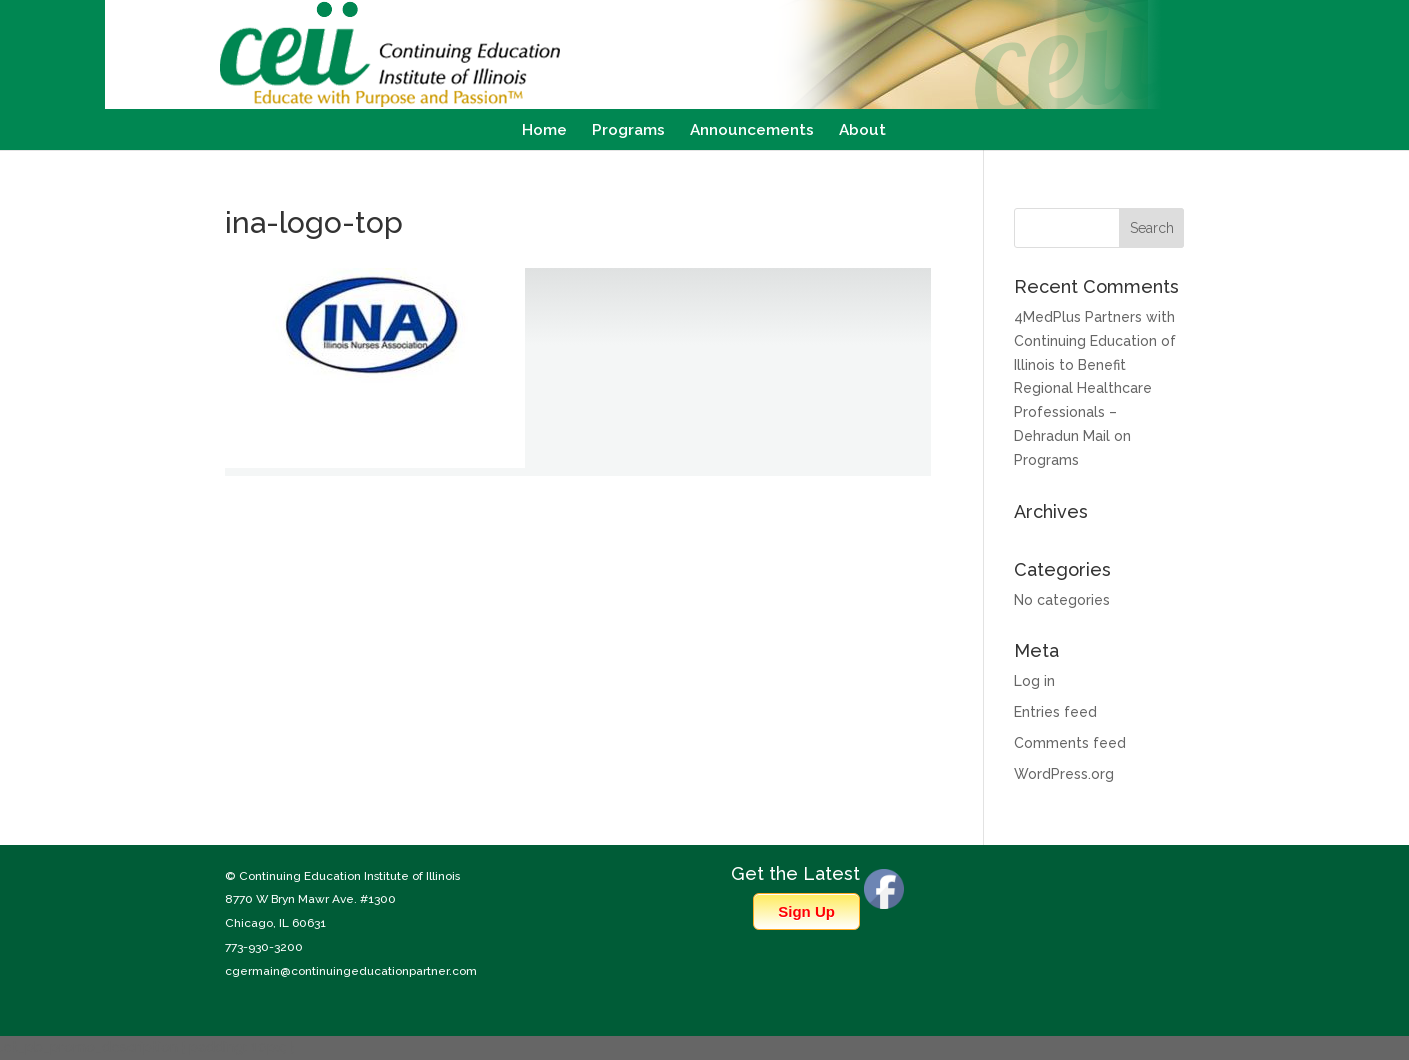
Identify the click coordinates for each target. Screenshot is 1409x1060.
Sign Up (806, 911)
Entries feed (1055, 712)
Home (544, 131)
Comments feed (1070, 743)
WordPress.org (1064, 774)
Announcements (752, 131)
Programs (628, 131)
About (862, 131)
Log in (1034, 681)
